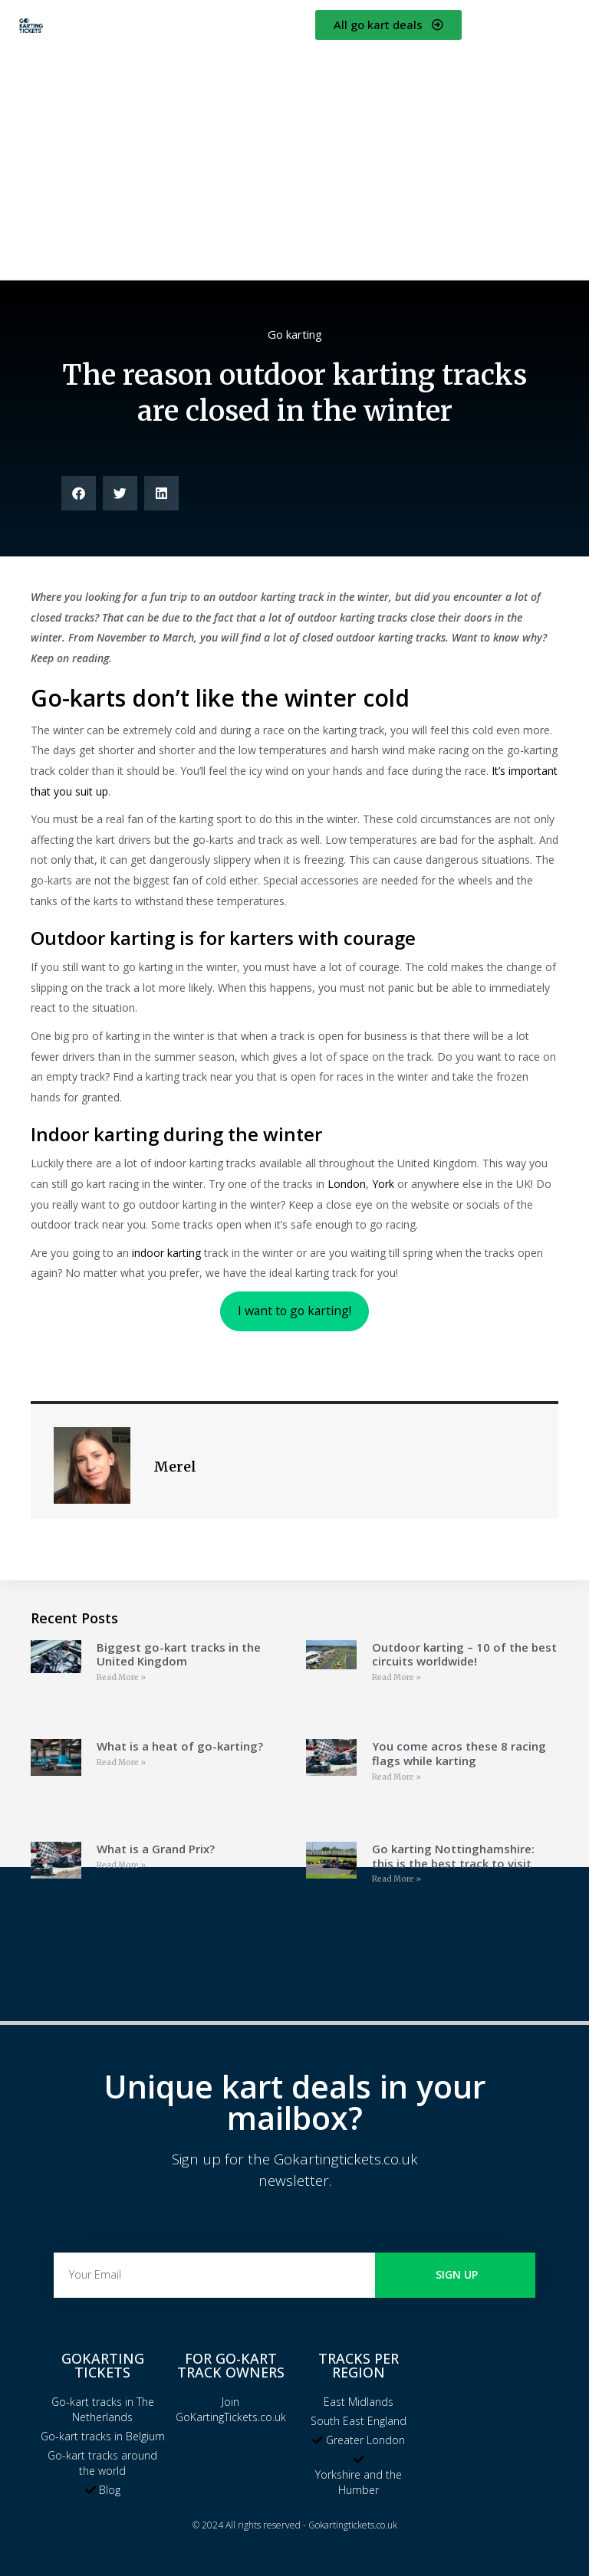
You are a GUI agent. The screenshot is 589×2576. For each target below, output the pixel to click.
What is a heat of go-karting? (180, 1746)
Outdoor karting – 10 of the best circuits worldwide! (464, 1654)
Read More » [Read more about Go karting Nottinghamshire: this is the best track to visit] (396, 1879)
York (383, 1183)
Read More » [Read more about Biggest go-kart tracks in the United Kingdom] (121, 1677)
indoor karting (166, 1252)
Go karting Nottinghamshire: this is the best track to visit (453, 1856)
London (346, 1183)
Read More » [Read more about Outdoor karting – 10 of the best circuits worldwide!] (396, 1677)
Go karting (295, 334)
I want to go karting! (294, 1310)
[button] (78, 493)
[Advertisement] (294, 157)
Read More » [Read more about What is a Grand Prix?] (121, 1865)
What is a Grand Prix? (156, 1848)
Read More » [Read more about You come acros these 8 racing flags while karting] (396, 1777)
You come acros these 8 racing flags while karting (459, 1753)
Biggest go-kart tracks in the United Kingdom (179, 1654)
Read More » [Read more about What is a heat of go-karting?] (121, 1762)
